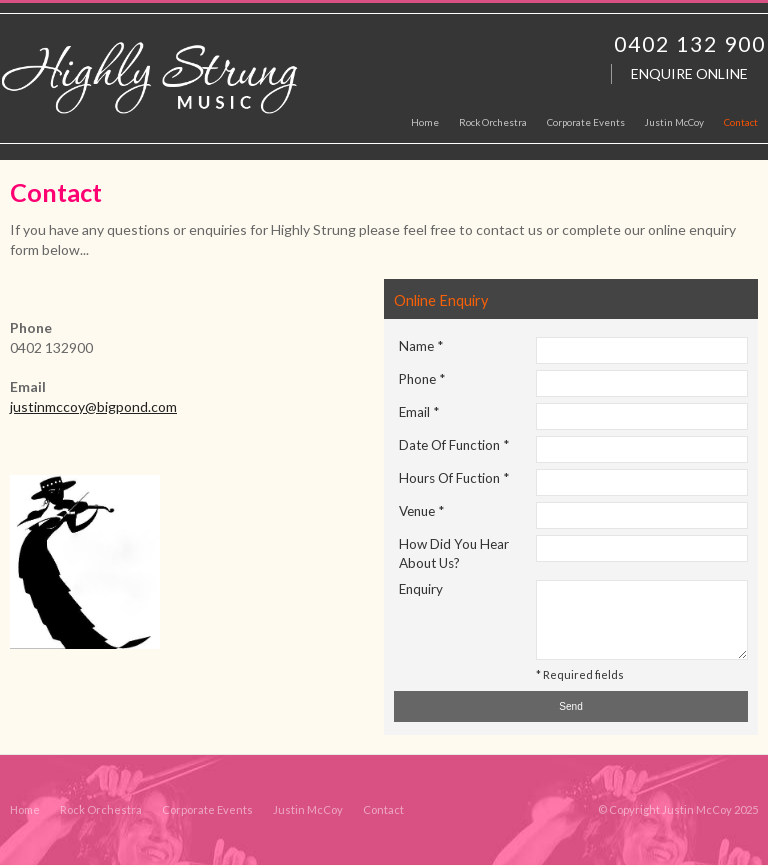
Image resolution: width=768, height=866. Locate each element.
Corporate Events (207, 809)
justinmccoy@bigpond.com (93, 406)
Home (25, 809)
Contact (383, 809)
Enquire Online (689, 73)
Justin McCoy (308, 809)
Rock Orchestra (101, 809)
